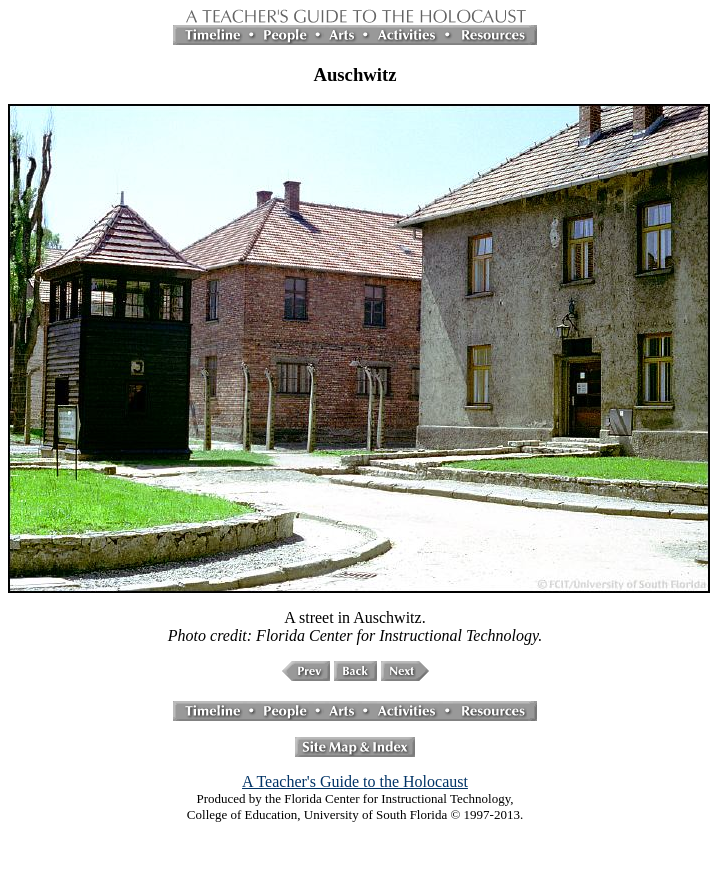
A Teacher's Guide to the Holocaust (355, 781)
